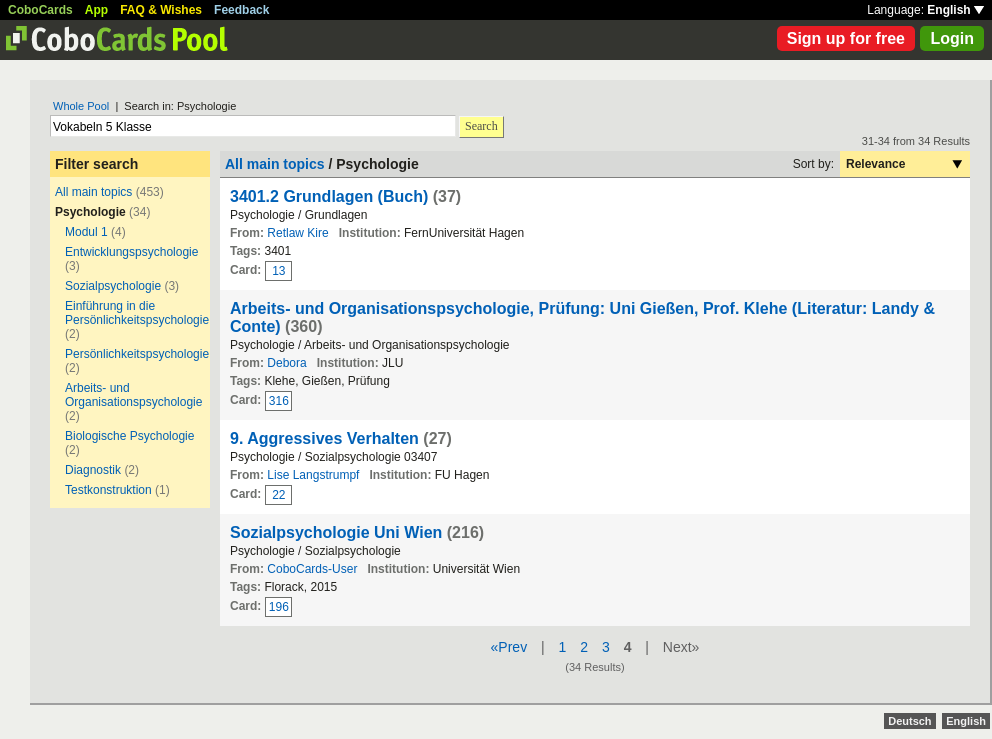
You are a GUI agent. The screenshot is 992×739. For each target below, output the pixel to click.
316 (279, 401)
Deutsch (909, 721)
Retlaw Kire (297, 233)
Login (952, 38)
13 (278, 271)
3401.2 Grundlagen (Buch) (329, 196)
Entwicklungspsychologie (131, 252)
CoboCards (40, 10)
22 (278, 495)
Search (481, 126)
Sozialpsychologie (113, 286)
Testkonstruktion (108, 490)
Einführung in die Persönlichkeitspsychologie (137, 313)
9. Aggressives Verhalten (324, 438)
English (955, 10)
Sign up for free (846, 38)
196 (279, 607)
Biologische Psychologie (129, 436)
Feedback (241, 10)
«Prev (509, 647)
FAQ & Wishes (161, 10)
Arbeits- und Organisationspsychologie (133, 395)
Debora (286, 363)
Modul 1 (86, 232)
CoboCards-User (312, 569)
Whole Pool (81, 106)
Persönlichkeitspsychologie (137, 354)
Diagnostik (93, 470)
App (96, 10)
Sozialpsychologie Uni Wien (336, 532)
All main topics (93, 192)
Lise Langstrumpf (313, 475)
